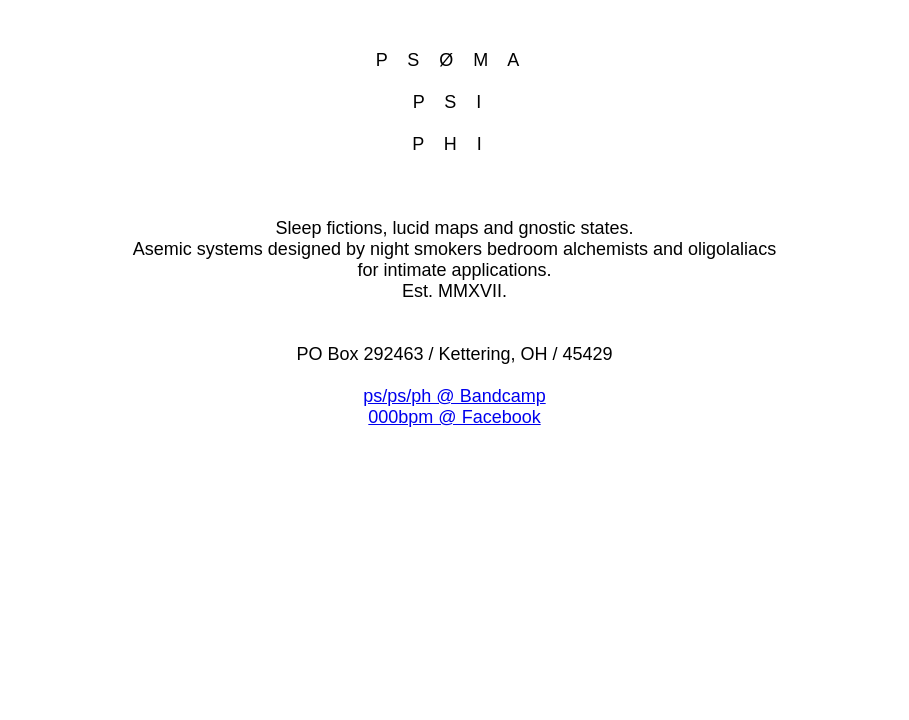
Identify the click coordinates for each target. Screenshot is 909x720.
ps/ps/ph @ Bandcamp (454, 396)
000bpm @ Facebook (454, 417)
